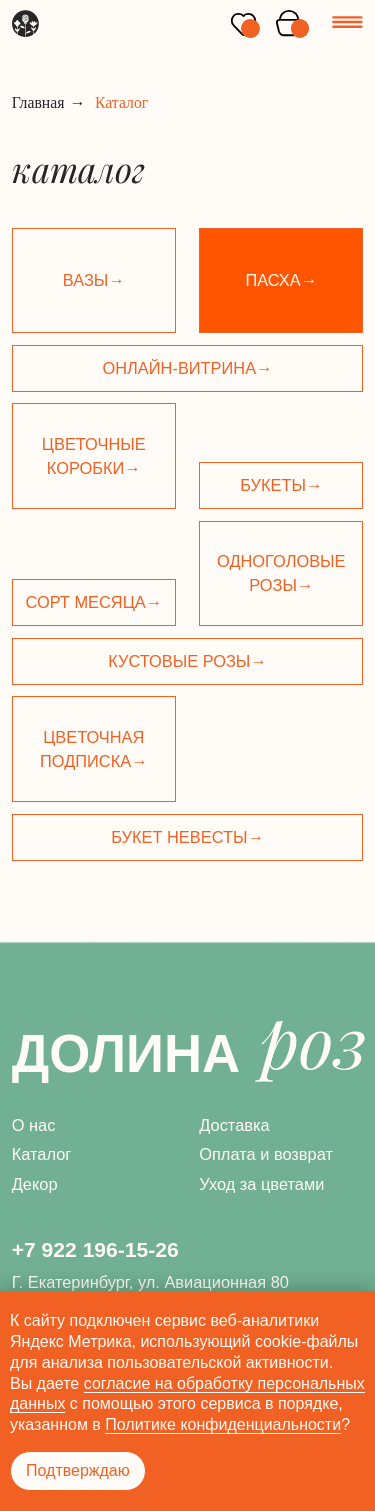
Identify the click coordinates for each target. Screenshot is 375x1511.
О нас (34, 1125)
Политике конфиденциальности (223, 1424)
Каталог (42, 1154)
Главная (38, 102)
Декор (35, 1184)
